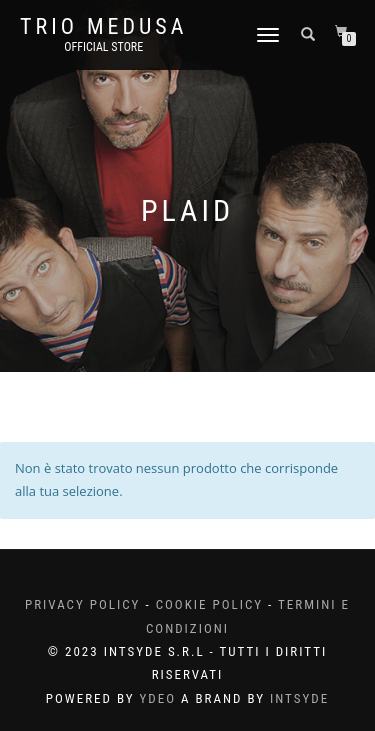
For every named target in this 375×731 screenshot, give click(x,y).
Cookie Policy (209, 604)
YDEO (157, 698)
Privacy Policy (82, 604)
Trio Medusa (103, 27)
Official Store (103, 47)
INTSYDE (299, 698)
